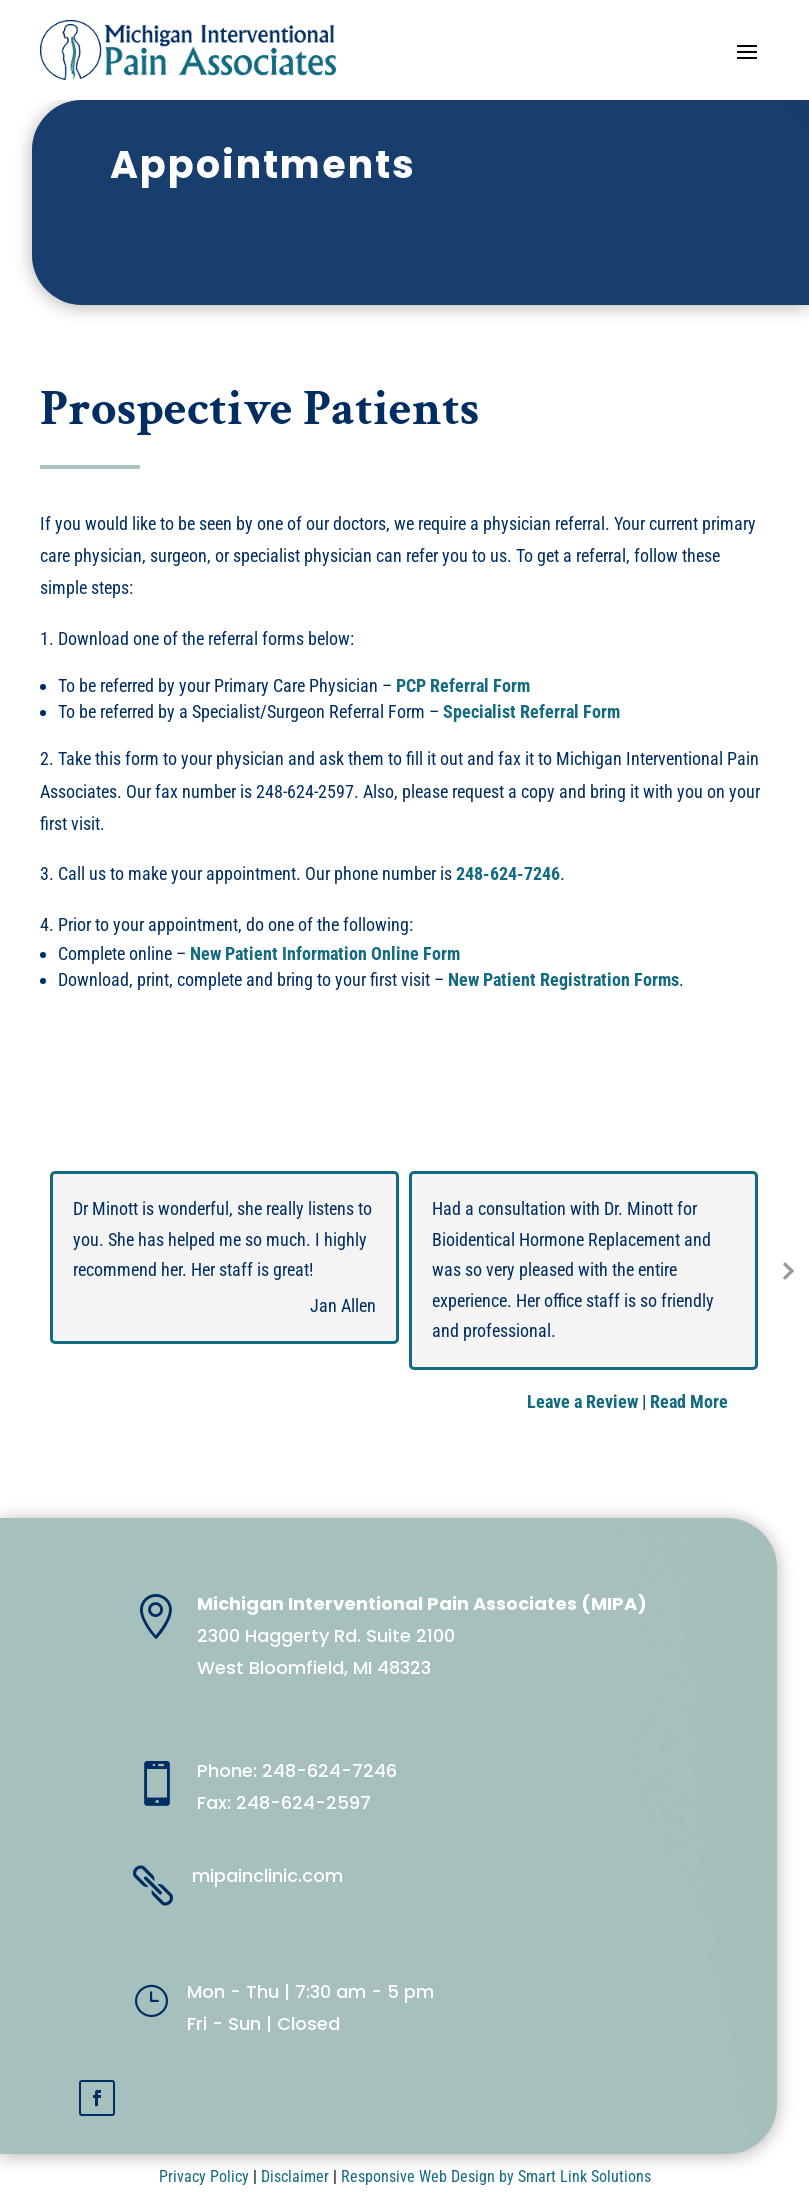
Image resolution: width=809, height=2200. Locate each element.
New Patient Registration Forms (563, 979)
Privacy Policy (204, 2176)
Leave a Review (582, 1401)
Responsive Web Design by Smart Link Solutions (496, 2176)
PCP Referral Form (463, 685)
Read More (689, 1401)
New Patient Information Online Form (325, 953)
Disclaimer (295, 2176)
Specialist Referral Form (531, 711)
